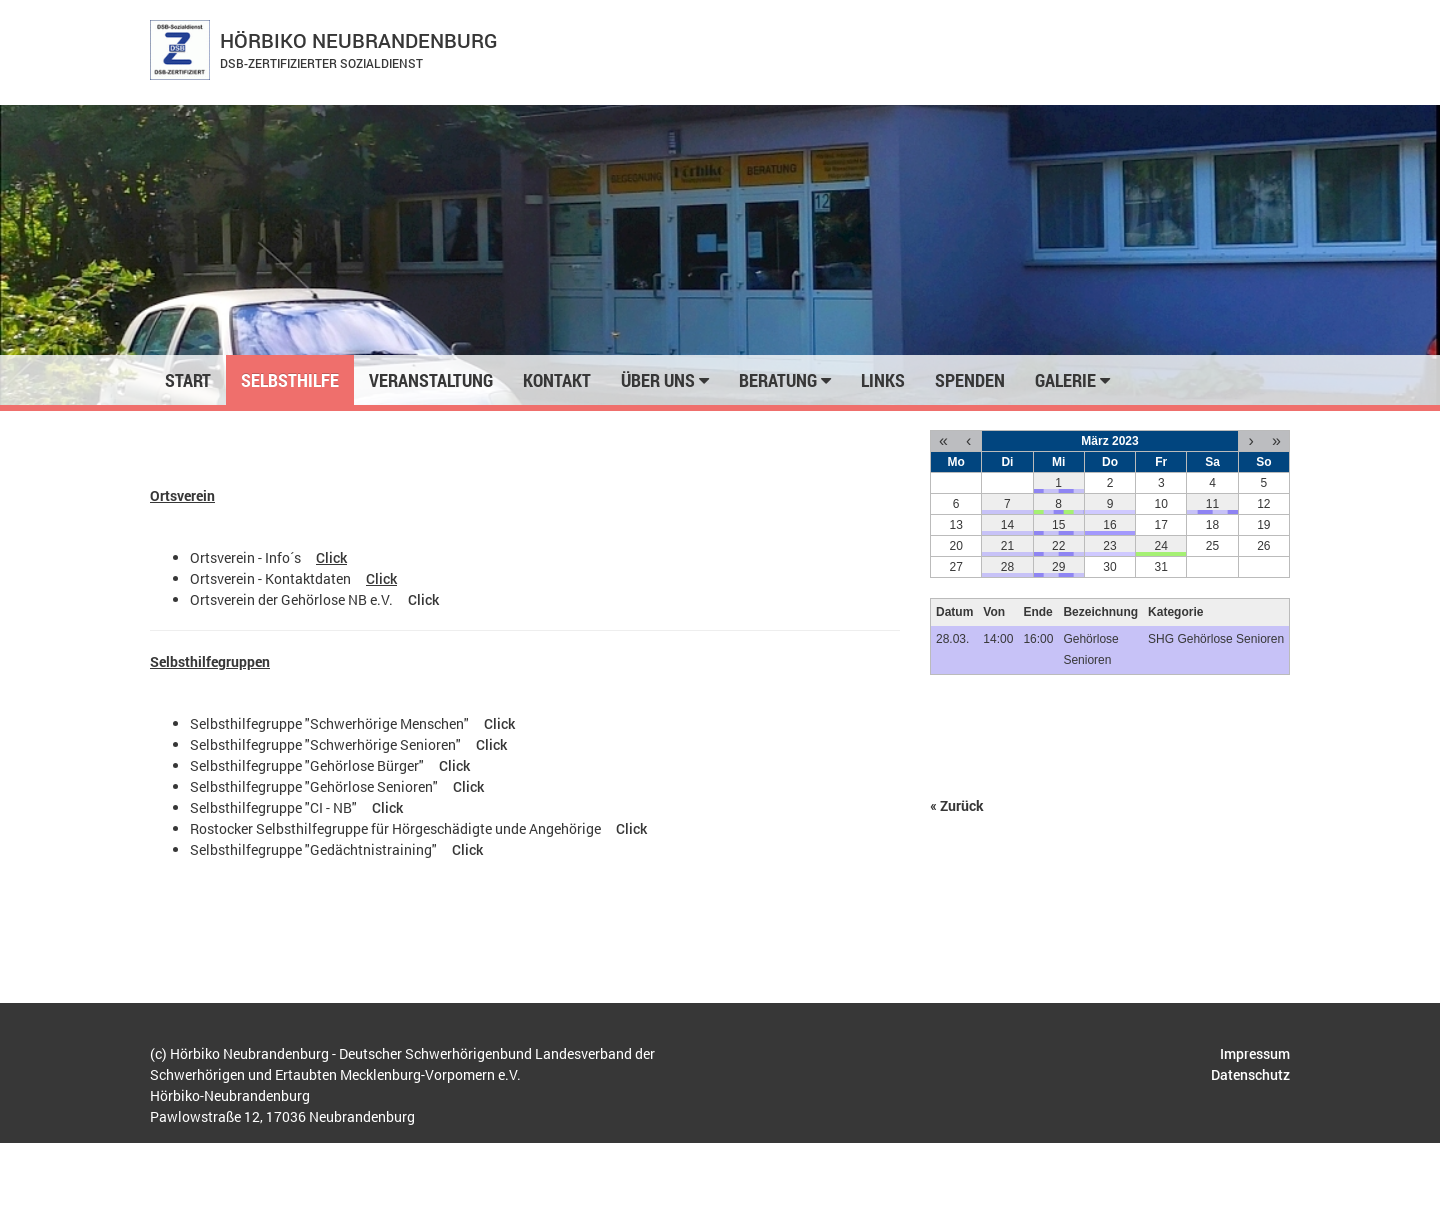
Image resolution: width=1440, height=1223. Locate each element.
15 (1058, 525)
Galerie (1072, 380)
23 (1109, 546)
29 (1058, 567)
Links (883, 380)
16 (1109, 525)
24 (1161, 546)
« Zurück (957, 805)
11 (1212, 504)
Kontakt (557, 380)
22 (1058, 546)
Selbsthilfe (290, 380)
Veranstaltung (431, 380)
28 (1007, 567)
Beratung (785, 380)
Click (331, 557)
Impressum (1255, 1053)
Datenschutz (1250, 1074)
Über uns (665, 380)
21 (1007, 546)
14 (1007, 525)
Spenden (970, 380)
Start (188, 380)
